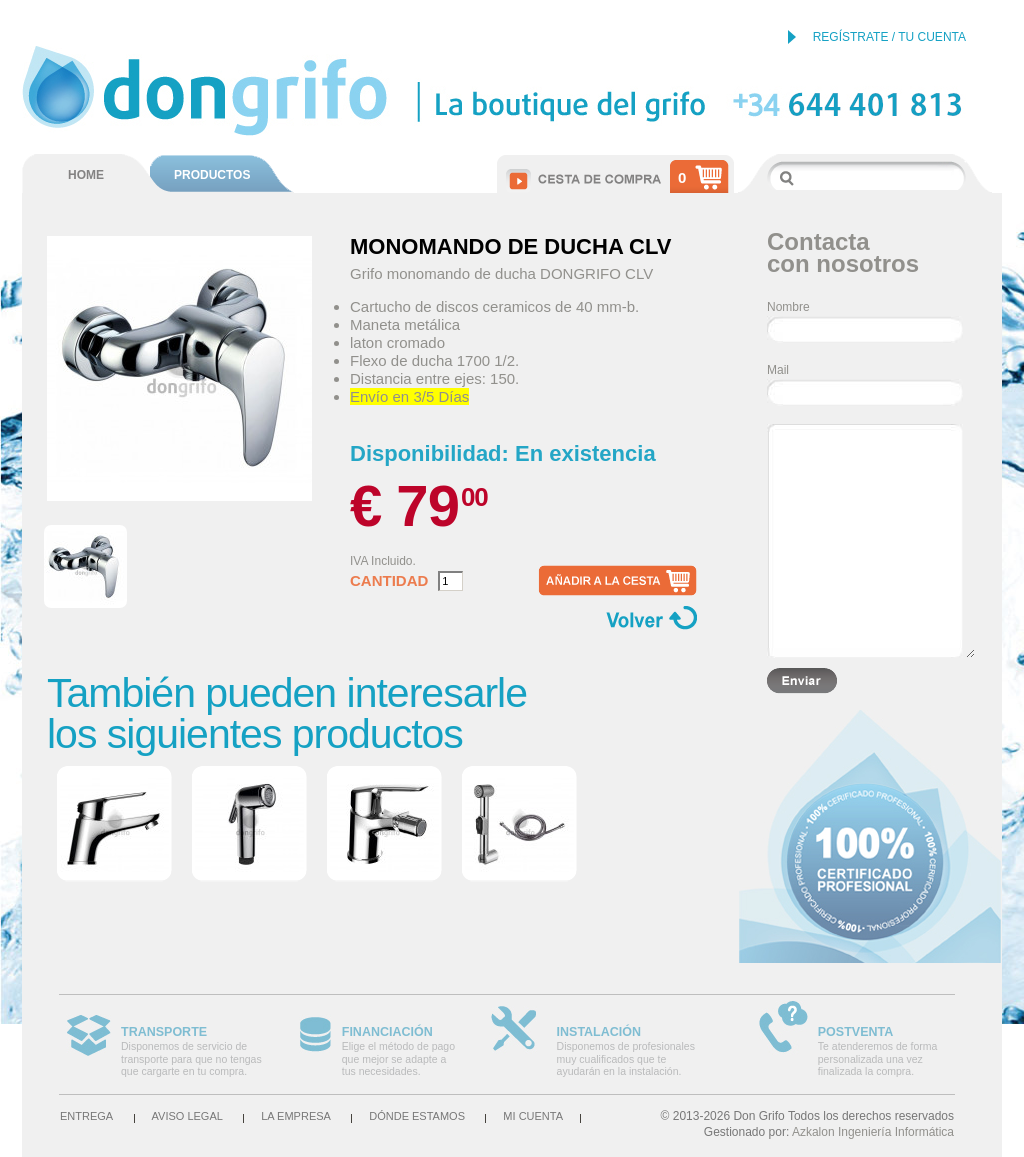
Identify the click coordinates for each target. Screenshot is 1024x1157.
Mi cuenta (533, 1116)
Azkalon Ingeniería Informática (873, 1132)
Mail (778, 370)
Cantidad (389, 581)
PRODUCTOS (212, 175)
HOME (86, 175)
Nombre (788, 307)
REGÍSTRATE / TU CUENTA (889, 37)
